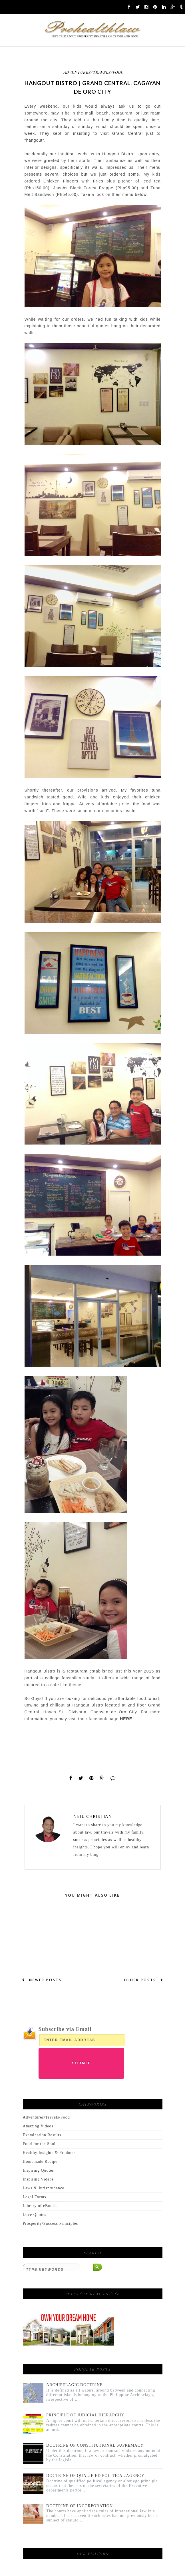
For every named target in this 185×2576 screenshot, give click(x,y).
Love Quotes (35, 2214)
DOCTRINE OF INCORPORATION (79, 2506)
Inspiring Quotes (38, 2170)
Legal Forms (34, 2197)
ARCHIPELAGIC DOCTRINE (74, 2385)
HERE (126, 1718)
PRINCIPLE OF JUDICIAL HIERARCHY (85, 2415)
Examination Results (42, 2135)
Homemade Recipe (40, 2161)
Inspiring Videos (38, 2179)
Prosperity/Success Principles (50, 2223)
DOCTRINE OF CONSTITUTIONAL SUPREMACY (95, 2445)
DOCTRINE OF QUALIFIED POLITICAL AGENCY (95, 2475)
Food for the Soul (39, 2144)
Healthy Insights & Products (49, 2153)
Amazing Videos (38, 2126)
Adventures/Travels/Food (94, 72)
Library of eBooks (40, 2206)
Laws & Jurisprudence (44, 2188)
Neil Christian (92, 1816)
